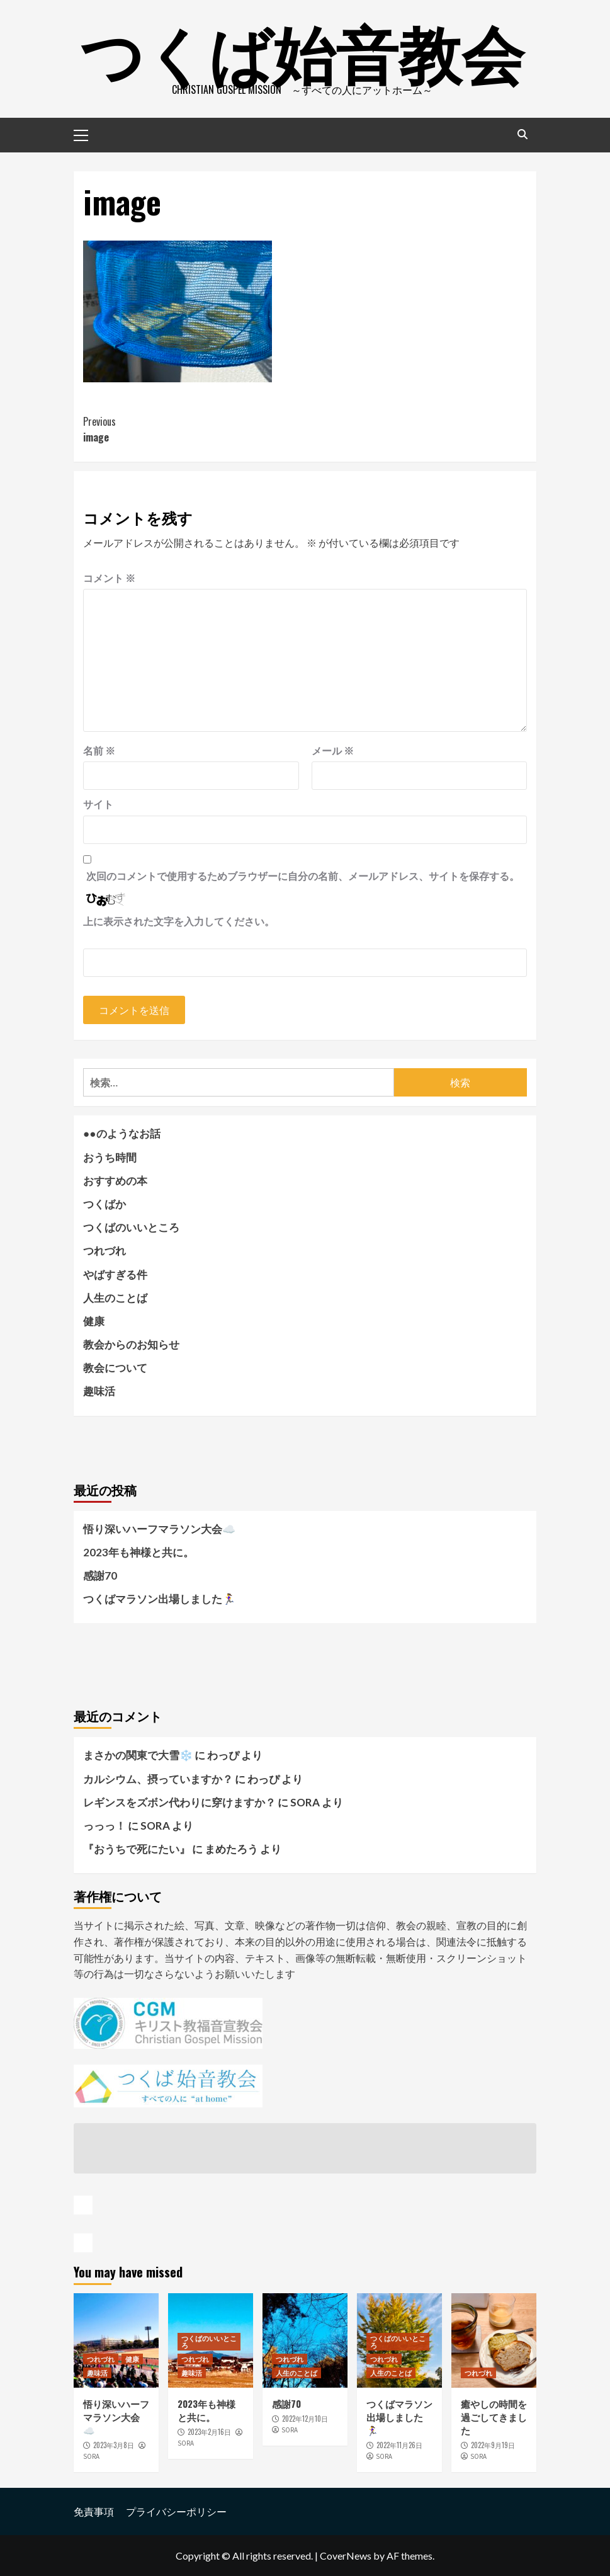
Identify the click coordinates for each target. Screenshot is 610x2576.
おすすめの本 (115, 1180)
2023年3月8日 (113, 2445)
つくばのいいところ (131, 1227)
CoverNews (345, 2556)
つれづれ (104, 1250)
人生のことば (115, 1297)
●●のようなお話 (122, 1133)
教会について (115, 1367)
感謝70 (100, 1575)
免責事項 (94, 2511)
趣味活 (99, 1391)
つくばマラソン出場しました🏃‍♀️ (159, 1598)
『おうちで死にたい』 (136, 1848)
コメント (109, 578)
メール (333, 750)
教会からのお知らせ (131, 1344)
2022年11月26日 (399, 2445)
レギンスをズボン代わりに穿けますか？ (179, 1802)
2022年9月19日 (493, 2445)
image (194, 429)
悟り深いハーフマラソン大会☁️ (159, 1529)
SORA (91, 2456)
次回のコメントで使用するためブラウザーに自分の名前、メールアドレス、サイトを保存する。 (302, 876)
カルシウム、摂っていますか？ (158, 1779)
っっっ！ (104, 1825)
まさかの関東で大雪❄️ (138, 1755)
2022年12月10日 (305, 2419)
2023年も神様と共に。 (138, 1552)
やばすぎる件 (115, 1274)
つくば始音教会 (302, 50)
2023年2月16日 (209, 2432)
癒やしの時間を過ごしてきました (494, 2416)
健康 (93, 1321)
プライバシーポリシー (176, 2511)
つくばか (104, 1204)
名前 (99, 750)
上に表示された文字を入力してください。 (178, 921)
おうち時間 (110, 1157)
